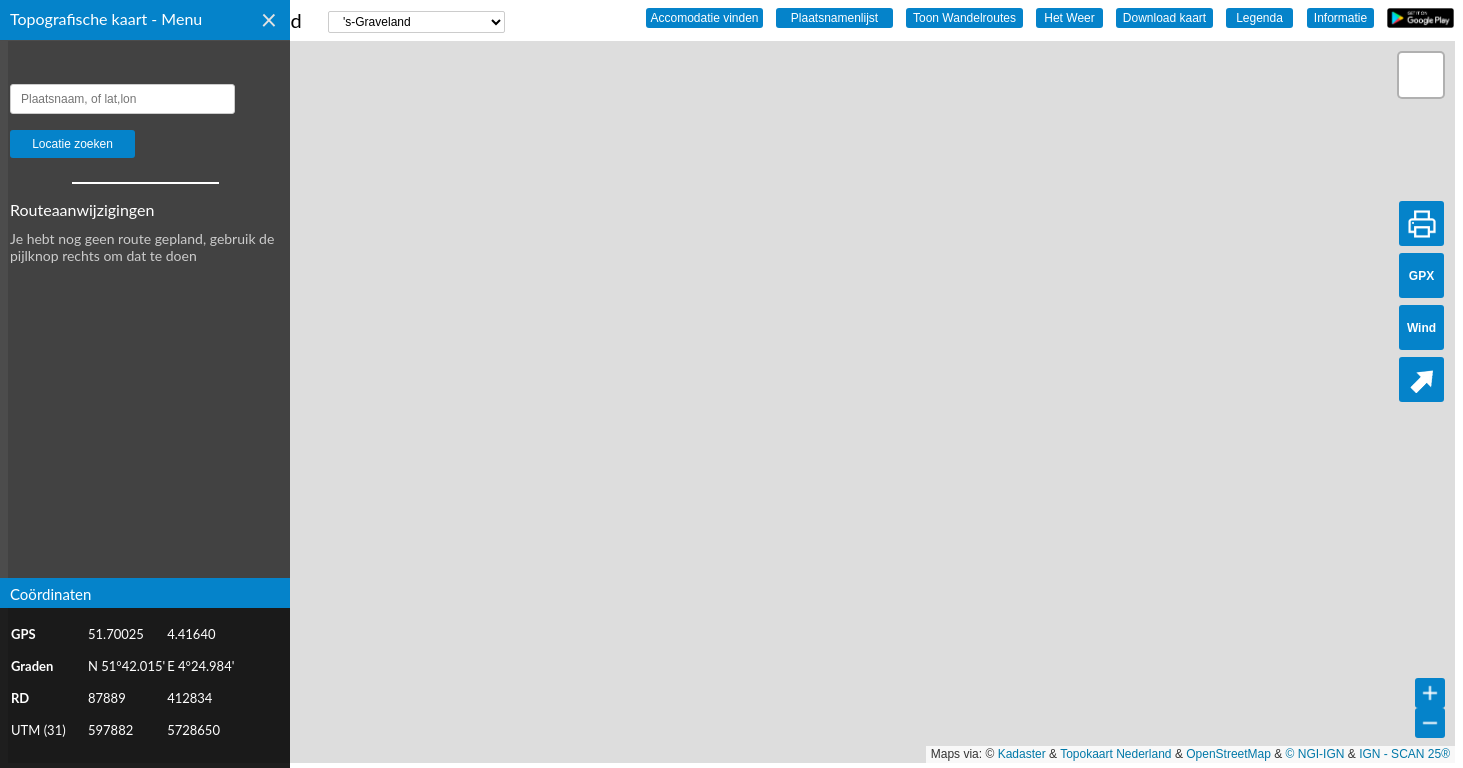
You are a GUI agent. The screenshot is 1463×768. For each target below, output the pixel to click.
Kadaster (1022, 754)
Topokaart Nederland (1115, 754)
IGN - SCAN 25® (1404, 754)
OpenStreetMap (1228, 754)
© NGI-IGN (1315, 754)
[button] (1421, 75)
